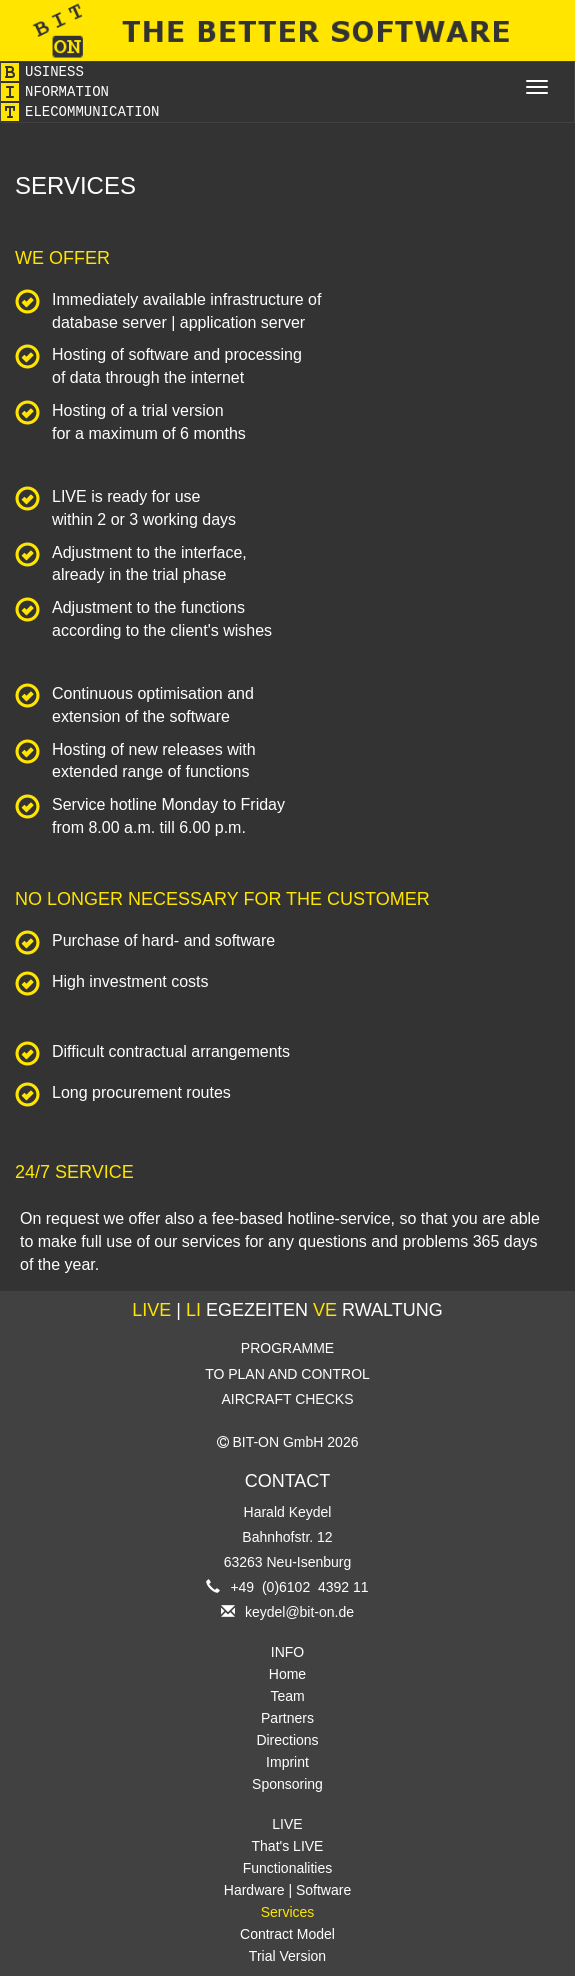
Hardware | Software (287, 1890)
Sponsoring (287, 1784)
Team (287, 1696)
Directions (287, 1740)
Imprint (287, 1762)
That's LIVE (288, 1846)
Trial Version (287, 1956)
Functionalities (288, 1868)
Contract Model (287, 1934)
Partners (287, 1718)
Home (287, 1674)
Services (288, 1912)
